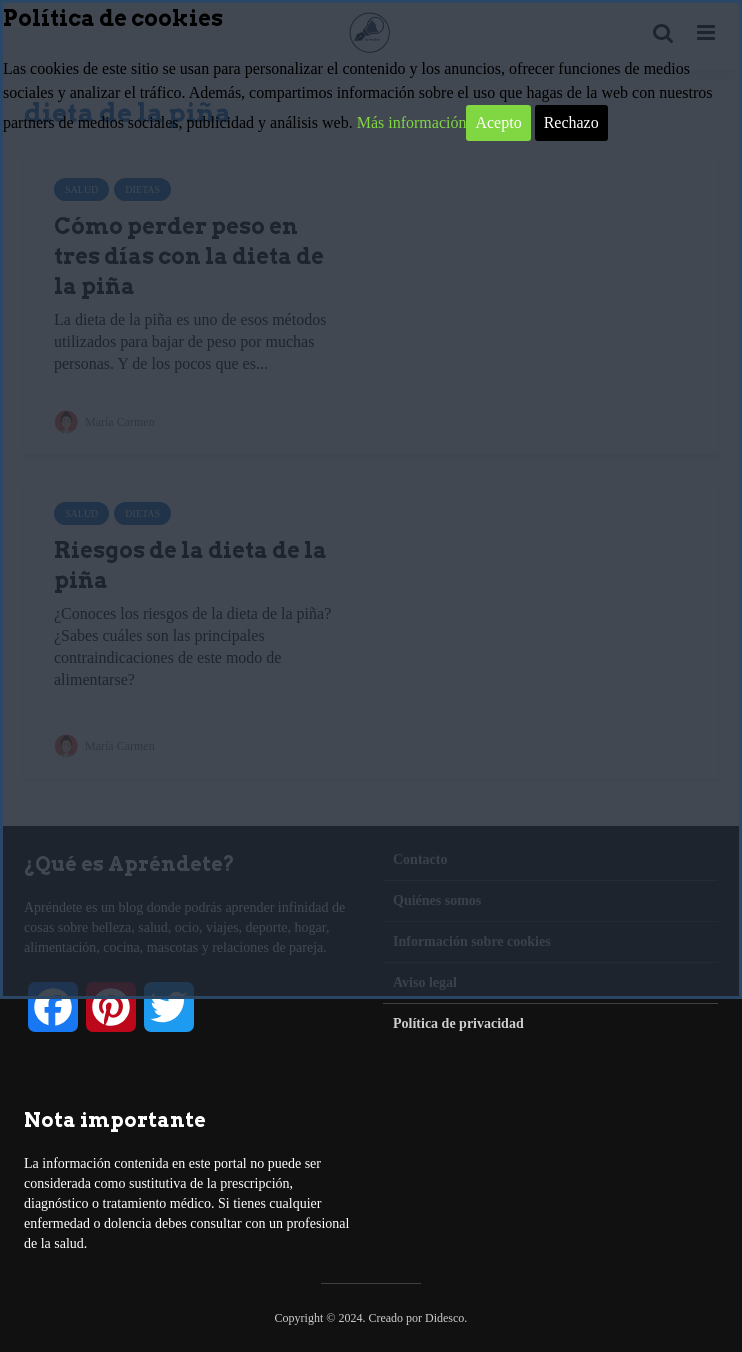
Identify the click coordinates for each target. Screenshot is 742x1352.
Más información (412, 122)
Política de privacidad (458, 1023)
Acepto (498, 122)
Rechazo (571, 122)
